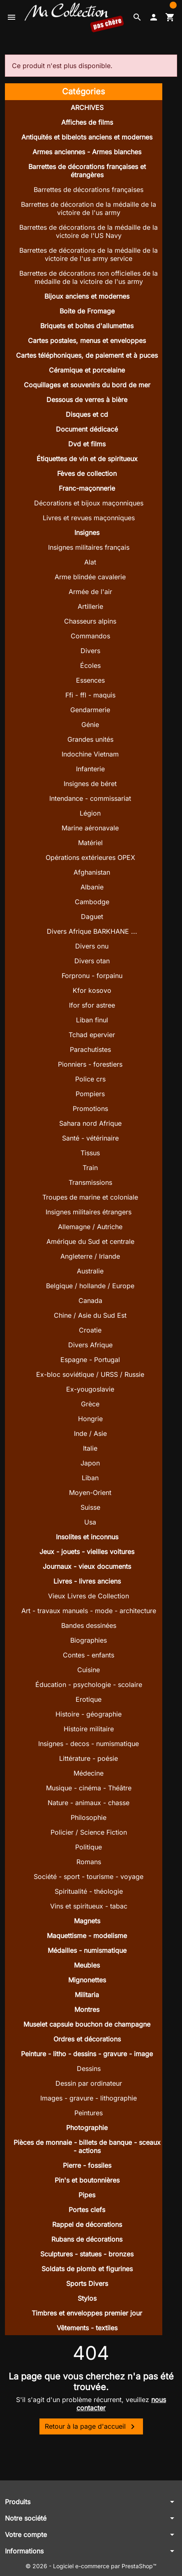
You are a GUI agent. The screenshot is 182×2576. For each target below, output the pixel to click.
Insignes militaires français (88, 547)
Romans (88, 1862)
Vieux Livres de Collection (88, 1596)
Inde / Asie (90, 1433)
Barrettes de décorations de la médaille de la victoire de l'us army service (88, 254)
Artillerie (90, 606)
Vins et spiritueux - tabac (88, 1906)
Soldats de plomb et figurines (87, 2269)
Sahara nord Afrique (90, 1123)
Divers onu (91, 946)
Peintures (88, 2113)
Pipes (86, 2195)
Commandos (90, 636)
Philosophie (88, 1817)
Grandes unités (90, 739)
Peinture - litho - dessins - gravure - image (87, 2054)
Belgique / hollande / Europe (90, 1286)
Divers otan (92, 961)
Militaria (87, 1995)
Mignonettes (87, 1980)
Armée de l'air (90, 591)
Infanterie (90, 769)
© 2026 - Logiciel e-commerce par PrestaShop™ (91, 2565)
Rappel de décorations (87, 2224)
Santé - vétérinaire (90, 1138)
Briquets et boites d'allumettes (87, 326)
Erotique (88, 1699)
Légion (90, 813)
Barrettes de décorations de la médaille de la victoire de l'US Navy (88, 231)
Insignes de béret (90, 783)
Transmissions (90, 1182)
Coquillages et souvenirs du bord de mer (87, 385)
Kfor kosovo (92, 990)
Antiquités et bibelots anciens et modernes (86, 137)
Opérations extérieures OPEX (90, 857)
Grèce (90, 1404)
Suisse (90, 1507)
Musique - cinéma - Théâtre (88, 1788)
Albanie (92, 887)
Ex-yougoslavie (90, 1389)
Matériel (90, 843)
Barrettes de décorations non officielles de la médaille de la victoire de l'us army (88, 277)
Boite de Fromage (87, 311)
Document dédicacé (87, 429)
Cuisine (88, 1670)
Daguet (92, 916)
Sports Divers (87, 2283)
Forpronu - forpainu (92, 975)
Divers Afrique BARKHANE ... (92, 931)
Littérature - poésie (88, 1758)
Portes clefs (87, 2210)
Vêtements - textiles (87, 2328)
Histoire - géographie (88, 1714)
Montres (86, 2009)
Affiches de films (87, 122)
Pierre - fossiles (87, 2165)
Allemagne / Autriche (90, 1227)
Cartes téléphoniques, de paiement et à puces (87, 355)
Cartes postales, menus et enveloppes (87, 340)
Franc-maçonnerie (87, 488)
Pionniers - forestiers (90, 1064)
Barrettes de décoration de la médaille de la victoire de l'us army (88, 208)
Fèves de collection (87, 473)
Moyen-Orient (90, 1492)
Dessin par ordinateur (88, 2083)
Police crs (90, 1079)
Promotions (90, 1108)
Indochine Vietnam (90, 754)
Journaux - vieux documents (87, 1566)
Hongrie (90, 1419)
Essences (90, 680)
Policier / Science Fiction (89, 1832)
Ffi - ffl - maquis (90, 695)
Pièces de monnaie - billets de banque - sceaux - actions (87, 2146)
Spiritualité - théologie (89, 1891)
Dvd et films (87, 444)
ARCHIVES (87, 107)
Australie (90, 1271)
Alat (90, 562)
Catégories (83, 91)
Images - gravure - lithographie (88, 2098)
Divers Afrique (90, 1345)
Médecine (89, 1773)
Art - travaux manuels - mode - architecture (88, 1611)
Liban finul (92, 1020)
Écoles (90, 665)
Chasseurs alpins (90, 621)
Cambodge (92, 902)
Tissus (90, 1153)
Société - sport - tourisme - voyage (88, 1876)
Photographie (87, 2127)
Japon (90, 1463)
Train (90, 1167)
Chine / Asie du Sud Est (90, 1315)
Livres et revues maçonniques (89, 518)
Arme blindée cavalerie (90, 577)
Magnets (87, 1921)
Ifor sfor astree (92, 1005)
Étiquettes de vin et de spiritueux (87, 459)
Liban (90, 1478)
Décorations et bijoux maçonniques (88, 503)
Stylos (87, 2298)
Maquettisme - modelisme (87, 1935)
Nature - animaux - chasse (88, 1803)
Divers (90, 651)
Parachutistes (90, 1049)
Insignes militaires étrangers (88, 1212)
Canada (90, 1300)
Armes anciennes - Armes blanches (86, 152)
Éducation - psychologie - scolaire (88, 1684)
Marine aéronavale (90, 828)
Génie (90, 724)
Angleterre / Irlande (90, 1256)
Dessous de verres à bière (86, 399)
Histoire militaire (89, 1729)
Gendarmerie (90, 710)
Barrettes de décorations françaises (88, 189)
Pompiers (90, 1094)
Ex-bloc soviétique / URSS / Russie (90, 1374)
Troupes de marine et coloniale (90, 1197)
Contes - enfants (88, 1655)
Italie (90, 1448)
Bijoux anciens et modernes (86, 296)
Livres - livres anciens (87, 1581)
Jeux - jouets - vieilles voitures (86, 1551)
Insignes (86, 532)
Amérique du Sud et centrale (90, 1241)
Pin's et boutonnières (87, 2180)
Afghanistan (92, 872)
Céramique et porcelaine (87, 370)
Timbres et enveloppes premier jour (87, 2313)
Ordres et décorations (87, 2039)
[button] (137, 17)
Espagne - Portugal (90, 1359)
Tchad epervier (92, 1035)
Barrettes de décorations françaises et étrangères (87, 170)
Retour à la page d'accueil (91, 2427)
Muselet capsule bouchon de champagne (86, 2024)
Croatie (90, 1330)
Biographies (88, 1640)
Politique (88, 1847)
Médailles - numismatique (87, 1950)
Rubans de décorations (86, 2239)
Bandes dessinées (88, 1625)
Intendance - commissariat (90, 798)
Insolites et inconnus (87, 1537)
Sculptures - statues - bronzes (87, 2254)
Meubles (87, 1965)
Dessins (89, 2068)
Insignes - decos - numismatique (88, 1743)
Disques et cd (87, 414)
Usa (90, 1522)
